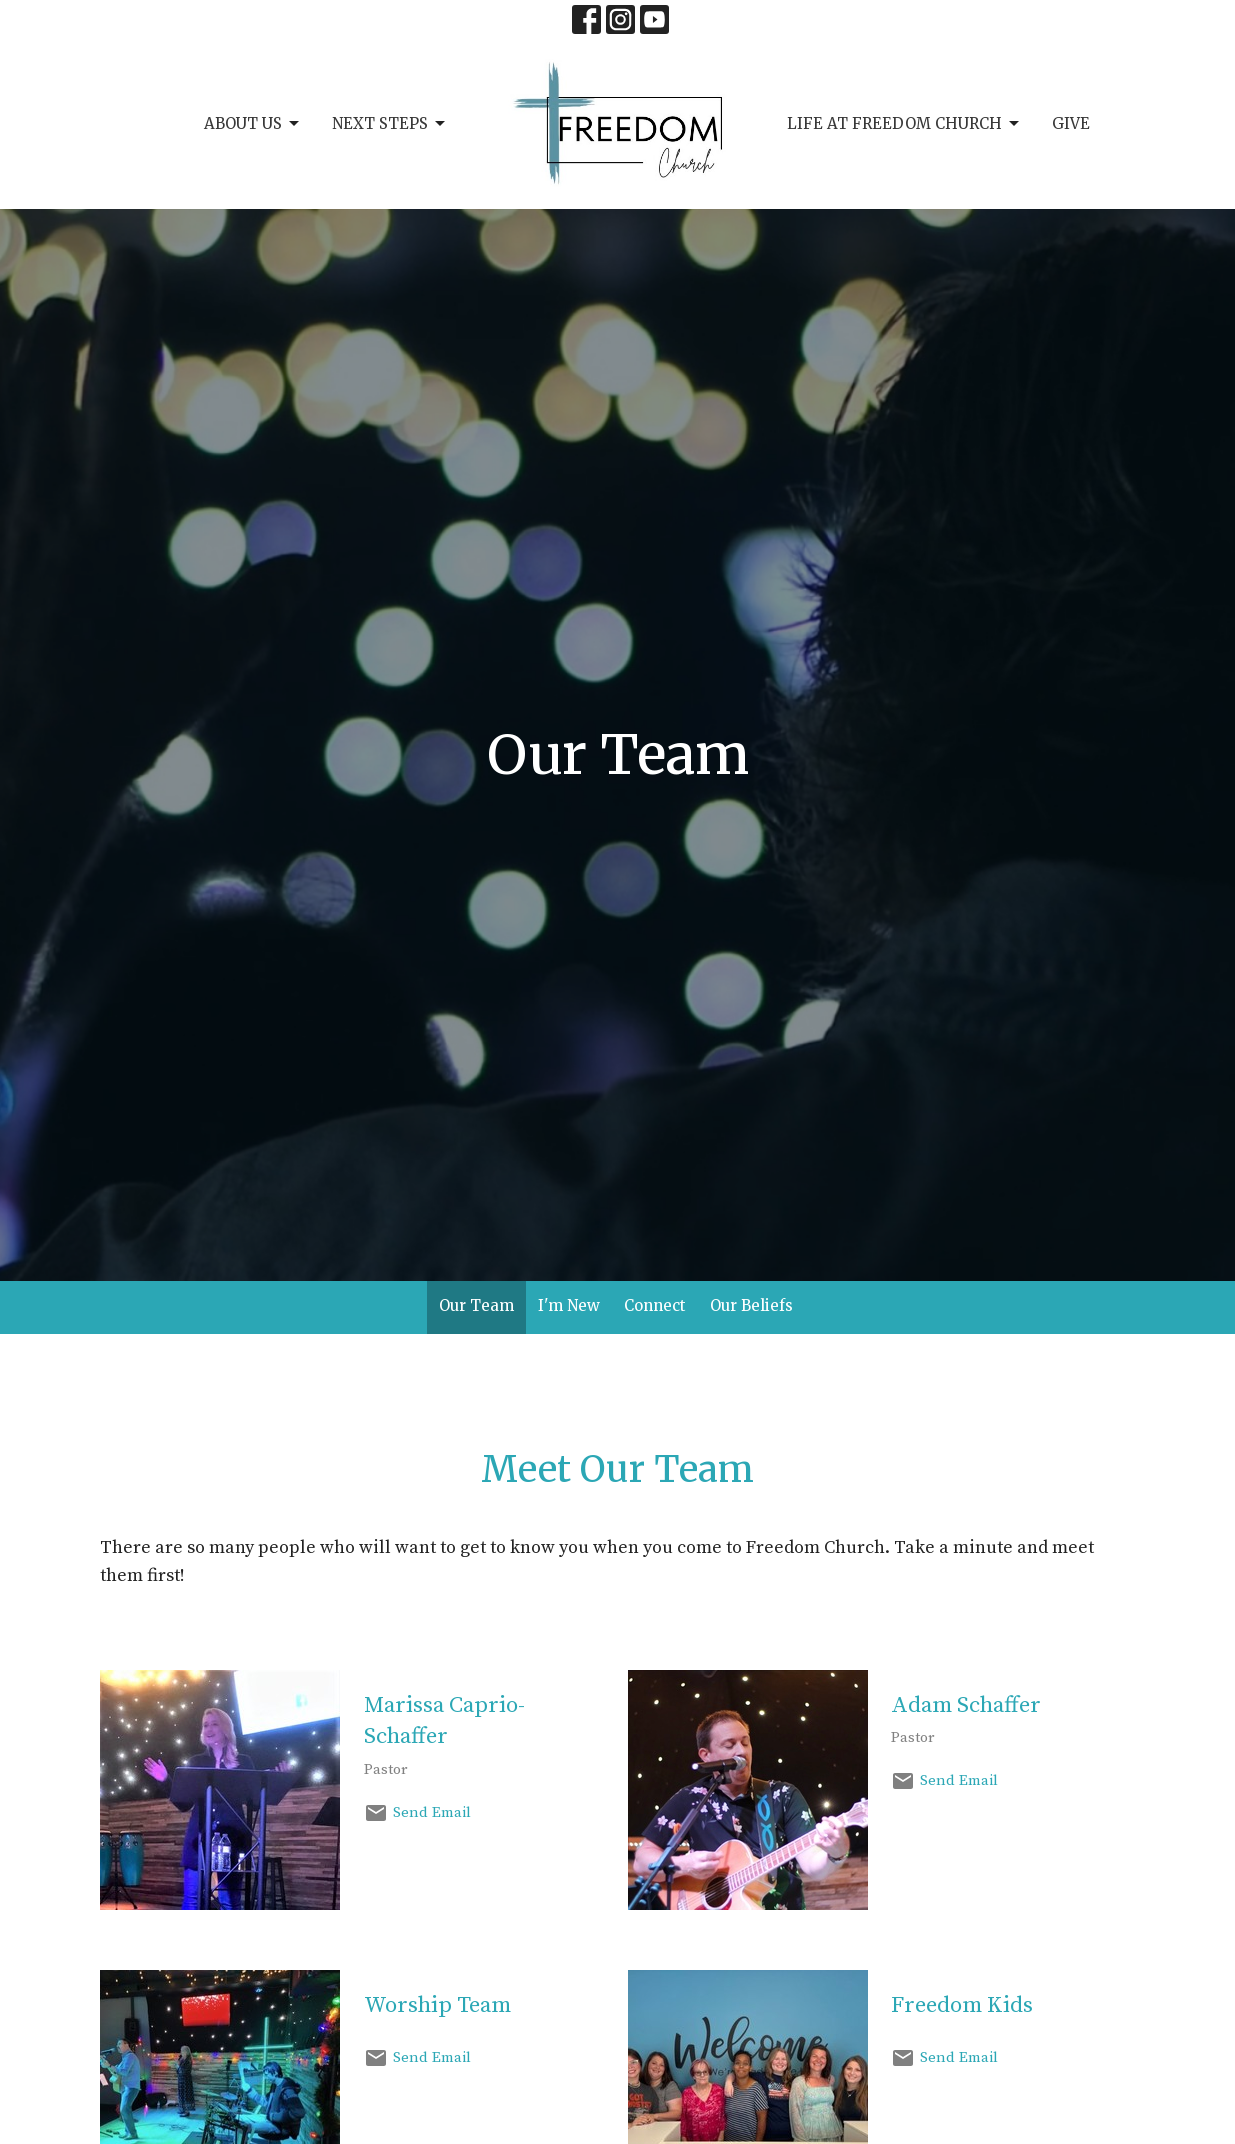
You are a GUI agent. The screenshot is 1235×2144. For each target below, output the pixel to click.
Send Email (432, 1812)
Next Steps (390, 124)
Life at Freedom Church (904, 124)
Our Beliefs (751, 1305)
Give (1071, 123)
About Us (253, 124)
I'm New (569, 1305)
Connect (655, 1305)
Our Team (476, 1305)
